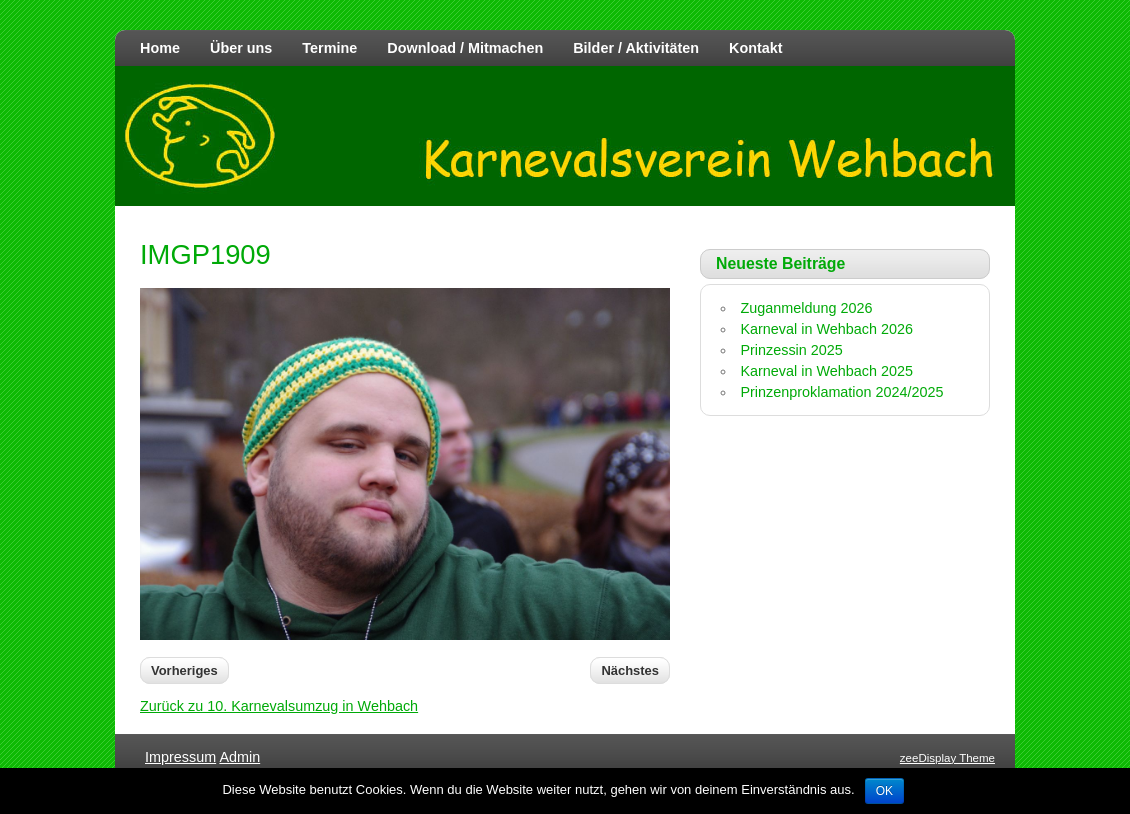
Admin (239, 757)
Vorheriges (184, 670)
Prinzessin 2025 (791, 350)
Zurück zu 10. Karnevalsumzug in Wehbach (279, 706)
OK (884, 791)
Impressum (180, 757)
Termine (329, 48)
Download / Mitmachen (465, 48)
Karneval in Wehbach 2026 (826, 329)
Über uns (241, 48)
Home (160, 48)
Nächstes (630, 670)
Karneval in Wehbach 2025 (826, 371)
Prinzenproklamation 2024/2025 (841, 392)
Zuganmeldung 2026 (806, 308)
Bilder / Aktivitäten (636, 48)
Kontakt (756, 48)
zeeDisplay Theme (947, 758)
